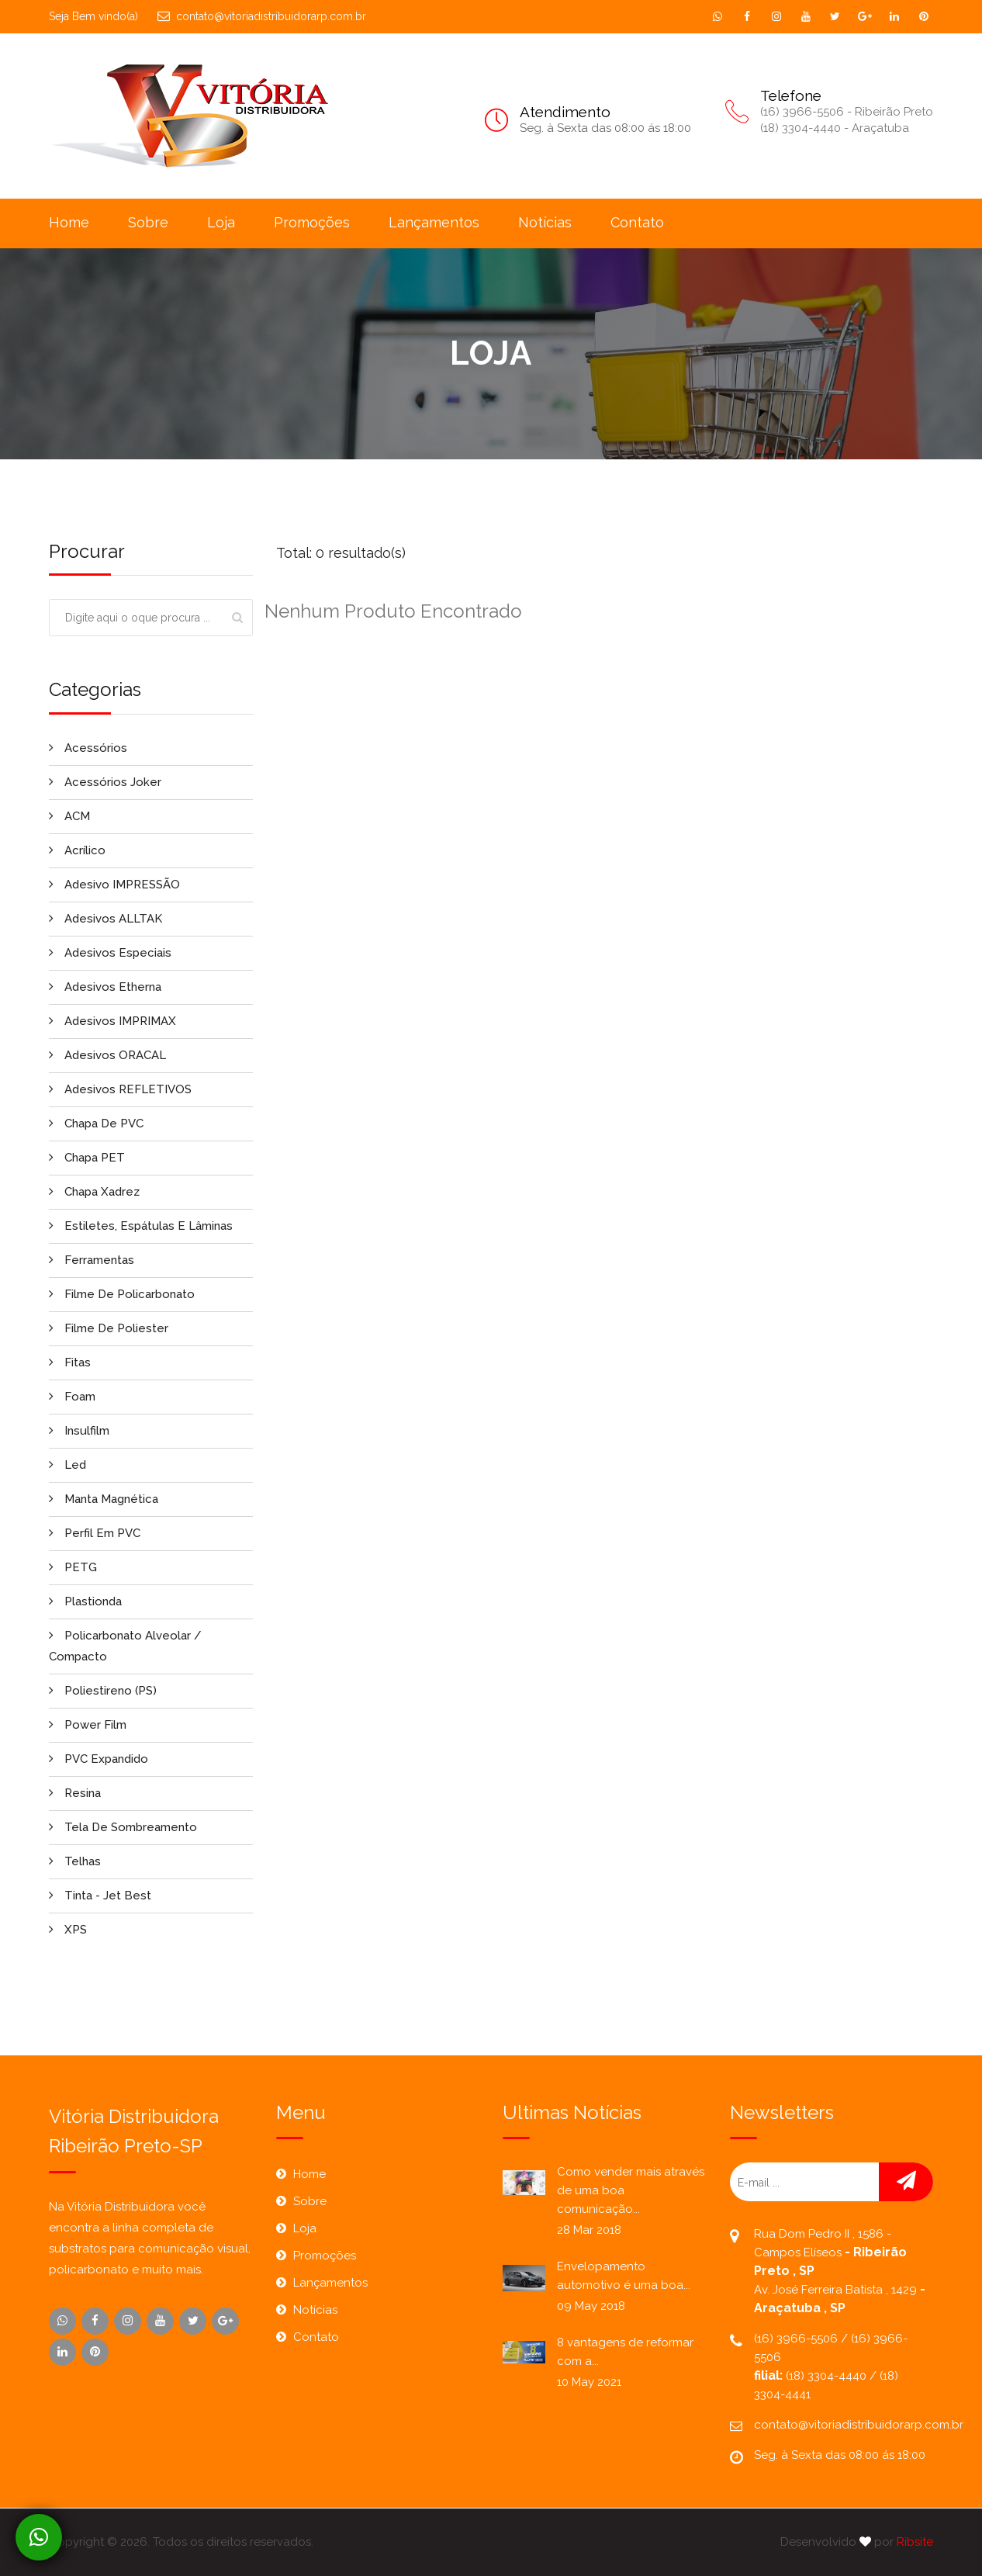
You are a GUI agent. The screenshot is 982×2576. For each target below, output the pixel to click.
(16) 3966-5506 (797, 2339)
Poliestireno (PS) (103, 1691)
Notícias (545, 222)
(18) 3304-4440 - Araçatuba (834, 128)
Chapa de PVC (96, 1123)
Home (69, 222)
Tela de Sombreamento (123, 1827)
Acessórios (88, 748)
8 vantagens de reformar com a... (625, 2351)
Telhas (75, 1861)
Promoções (312, 222)
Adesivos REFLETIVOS (120, 1089)
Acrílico (77, 850)
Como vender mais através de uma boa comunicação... (630, 2190)
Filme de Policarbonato (122, 1294)
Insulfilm (79, 1431)
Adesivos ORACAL (107, 1055)
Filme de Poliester (108, 1328)
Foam (72, 1397)
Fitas (70, 1362)
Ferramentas (91, 1260)
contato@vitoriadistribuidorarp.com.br (261, 16)
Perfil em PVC (94, 1533)
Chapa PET (87, 1158)
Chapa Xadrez (94, 1192)
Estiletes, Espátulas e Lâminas (141, 1226)
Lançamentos (434, 222)
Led (67, 1465)
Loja (221, 222)
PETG (73, 1567)
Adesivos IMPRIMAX (112, 1021)
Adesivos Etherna (105, 987)
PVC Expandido (98, 1759)
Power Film (87, 1725)
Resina (75, 1793)
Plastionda (85, 1601)
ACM (69, 816)
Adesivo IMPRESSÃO (114, 885)
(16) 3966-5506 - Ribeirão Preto (846, 112)
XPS (68, 1930)
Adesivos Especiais (110, 953)
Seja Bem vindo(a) (93, 16)
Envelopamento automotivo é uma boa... (623, 2275)
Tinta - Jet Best (100, 1896)
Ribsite (915, 2542)
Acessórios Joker (105, 782)
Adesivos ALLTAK (105, 919)
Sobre (148, 222)
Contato (637, 222)
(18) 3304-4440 (828, 2376)
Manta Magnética (103, 1499)
